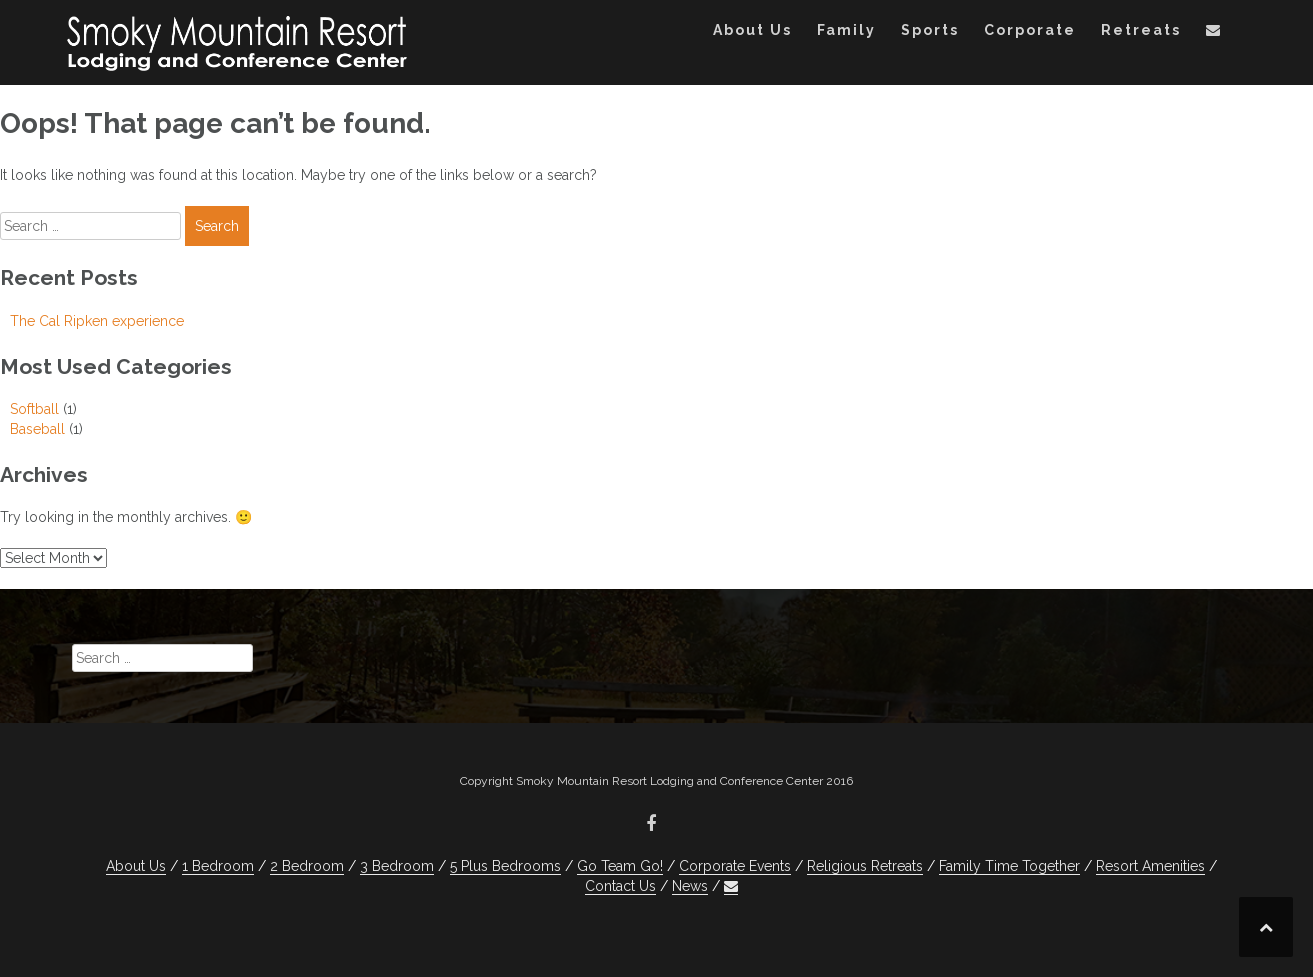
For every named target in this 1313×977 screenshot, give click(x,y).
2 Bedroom (307, 866)
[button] (1214, 33)
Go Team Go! (620, 866)
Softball (34, 409)
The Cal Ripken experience (97, 321)
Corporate (1030, 30)
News (690, 886)
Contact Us (620, 886)
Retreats (1141, 30)
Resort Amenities (1150, 866)
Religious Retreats (865, 866)
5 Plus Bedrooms (505, 866)
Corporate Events (735, 866)
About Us (752, 30)
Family (846, 30)
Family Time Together (1009, 866)
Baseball (37, 429)
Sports (930, 30)
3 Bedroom (397, 866)
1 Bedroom (218, 866)
